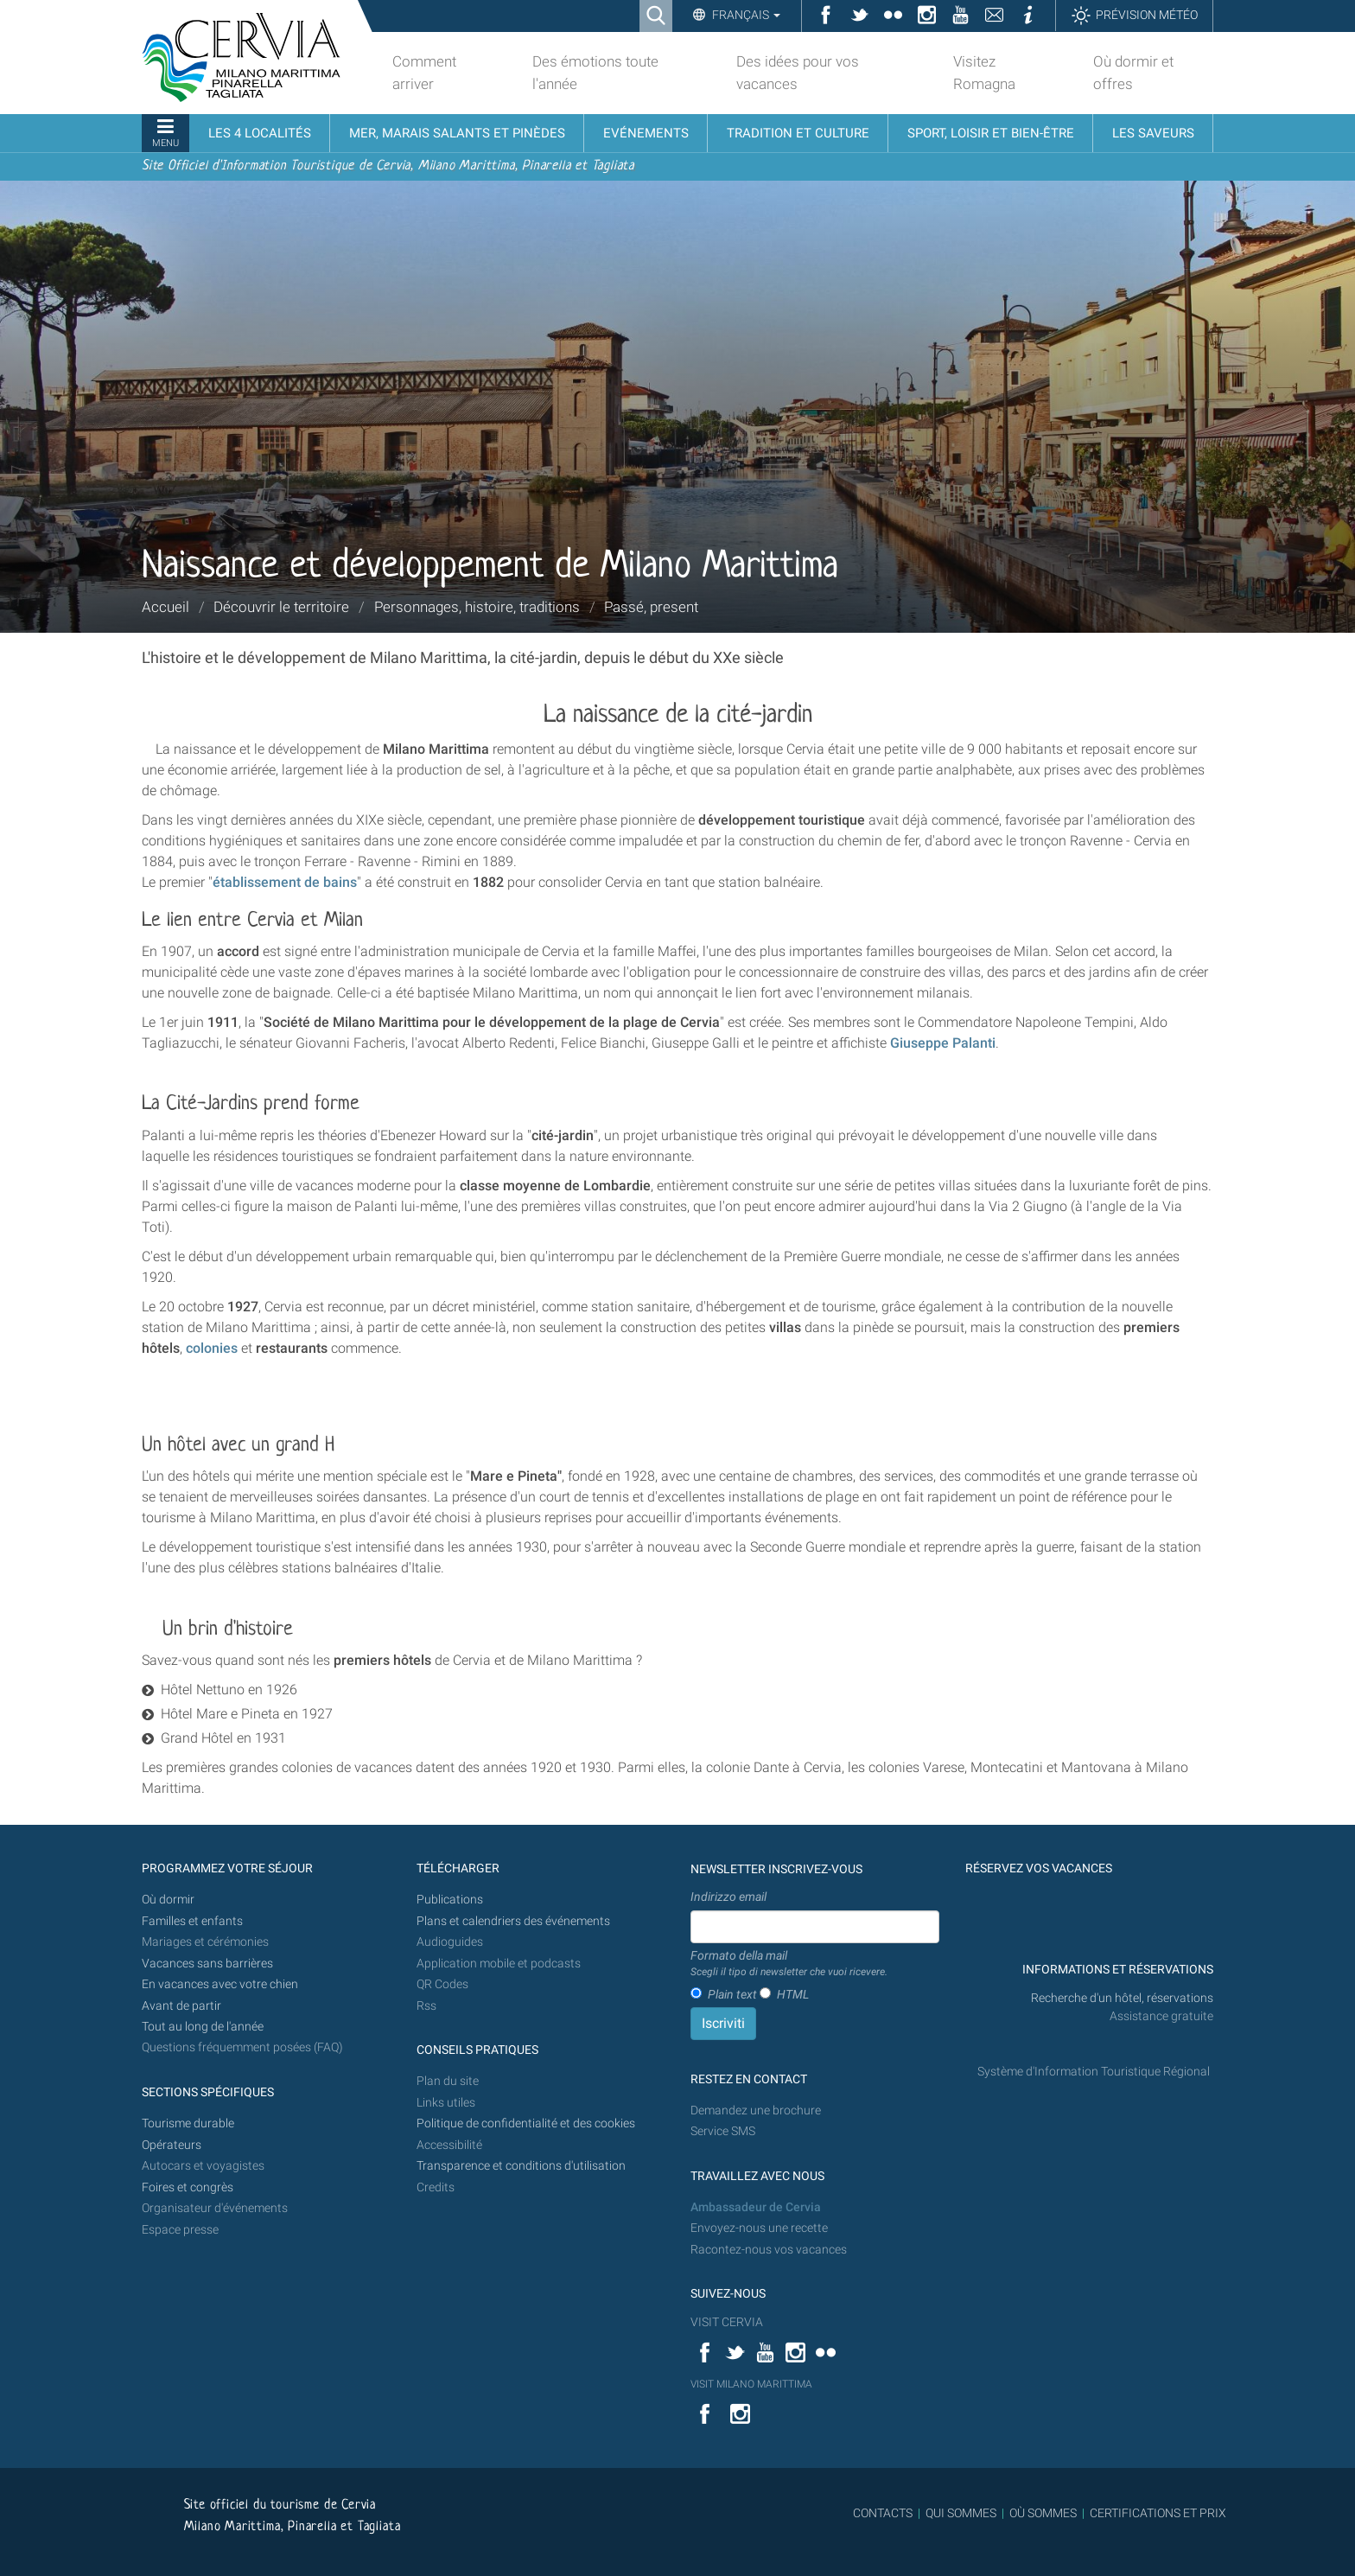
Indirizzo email (728, 1896)
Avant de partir (181, 2006)
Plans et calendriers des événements (513, 1921)
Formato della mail (788, 1964)
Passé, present (651, 606)
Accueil (165, 606)
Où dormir (168, 1899)
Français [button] (744, 15)
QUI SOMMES (961, 2513)
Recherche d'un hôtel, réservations (1122, 1998)
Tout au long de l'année (203, 2026)
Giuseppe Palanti (943, 1043)
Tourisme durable (188, 2123)
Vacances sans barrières (207, 1963)
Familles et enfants (192, 1921)
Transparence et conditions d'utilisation (521, 2165)
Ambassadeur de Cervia (755, 2207)
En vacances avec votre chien (221, 1984)
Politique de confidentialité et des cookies (526, 2123)
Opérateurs (171, 2145)
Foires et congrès (187, 2187)
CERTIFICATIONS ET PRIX (1158, 2513)
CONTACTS (883, 2513)
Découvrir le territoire (281, 606)
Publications (450, 1899)
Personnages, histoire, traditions (477, 606)
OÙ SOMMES (1043, 2513)
